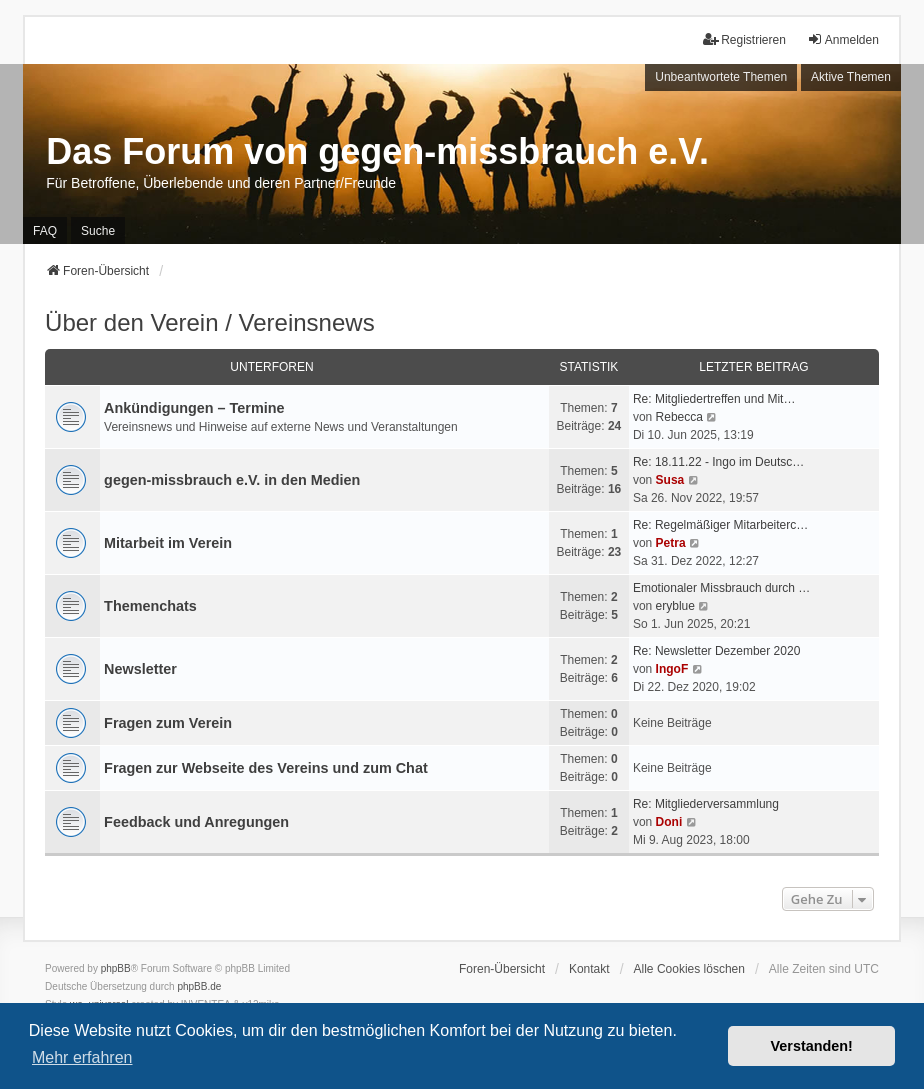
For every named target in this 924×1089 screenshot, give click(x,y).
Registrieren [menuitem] (744, 39)
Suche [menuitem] (98, 231)
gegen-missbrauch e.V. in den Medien (232, 480)
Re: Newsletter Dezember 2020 (716, 651)
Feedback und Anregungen (196, 822)
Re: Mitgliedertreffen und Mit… (714, 399)
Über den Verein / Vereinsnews (210, 322)
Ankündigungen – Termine (194, 408)
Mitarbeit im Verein (168, 543)
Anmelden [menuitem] (843, 39)
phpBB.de (199, 986)
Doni (669, 822)
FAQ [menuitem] (45, 231)
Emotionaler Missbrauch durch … (721, 588)
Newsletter (140, 669)
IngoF (672, 669)
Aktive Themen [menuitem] (851, 77)
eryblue (675, 606)
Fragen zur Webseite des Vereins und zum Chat (266, 768)
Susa (670, 480)
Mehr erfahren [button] (82, 1057)
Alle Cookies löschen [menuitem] (689, 969)
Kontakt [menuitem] (589, 969)
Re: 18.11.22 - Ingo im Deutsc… (718, 462)
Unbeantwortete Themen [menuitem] (721, 77)
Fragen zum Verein (168, 723)
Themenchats (150, 606)
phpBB (116, 968)
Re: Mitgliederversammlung (706, 804)
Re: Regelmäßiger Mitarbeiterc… (720, 525)
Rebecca (679, 417)
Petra (671, 543)
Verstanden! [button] (812, 1046)
